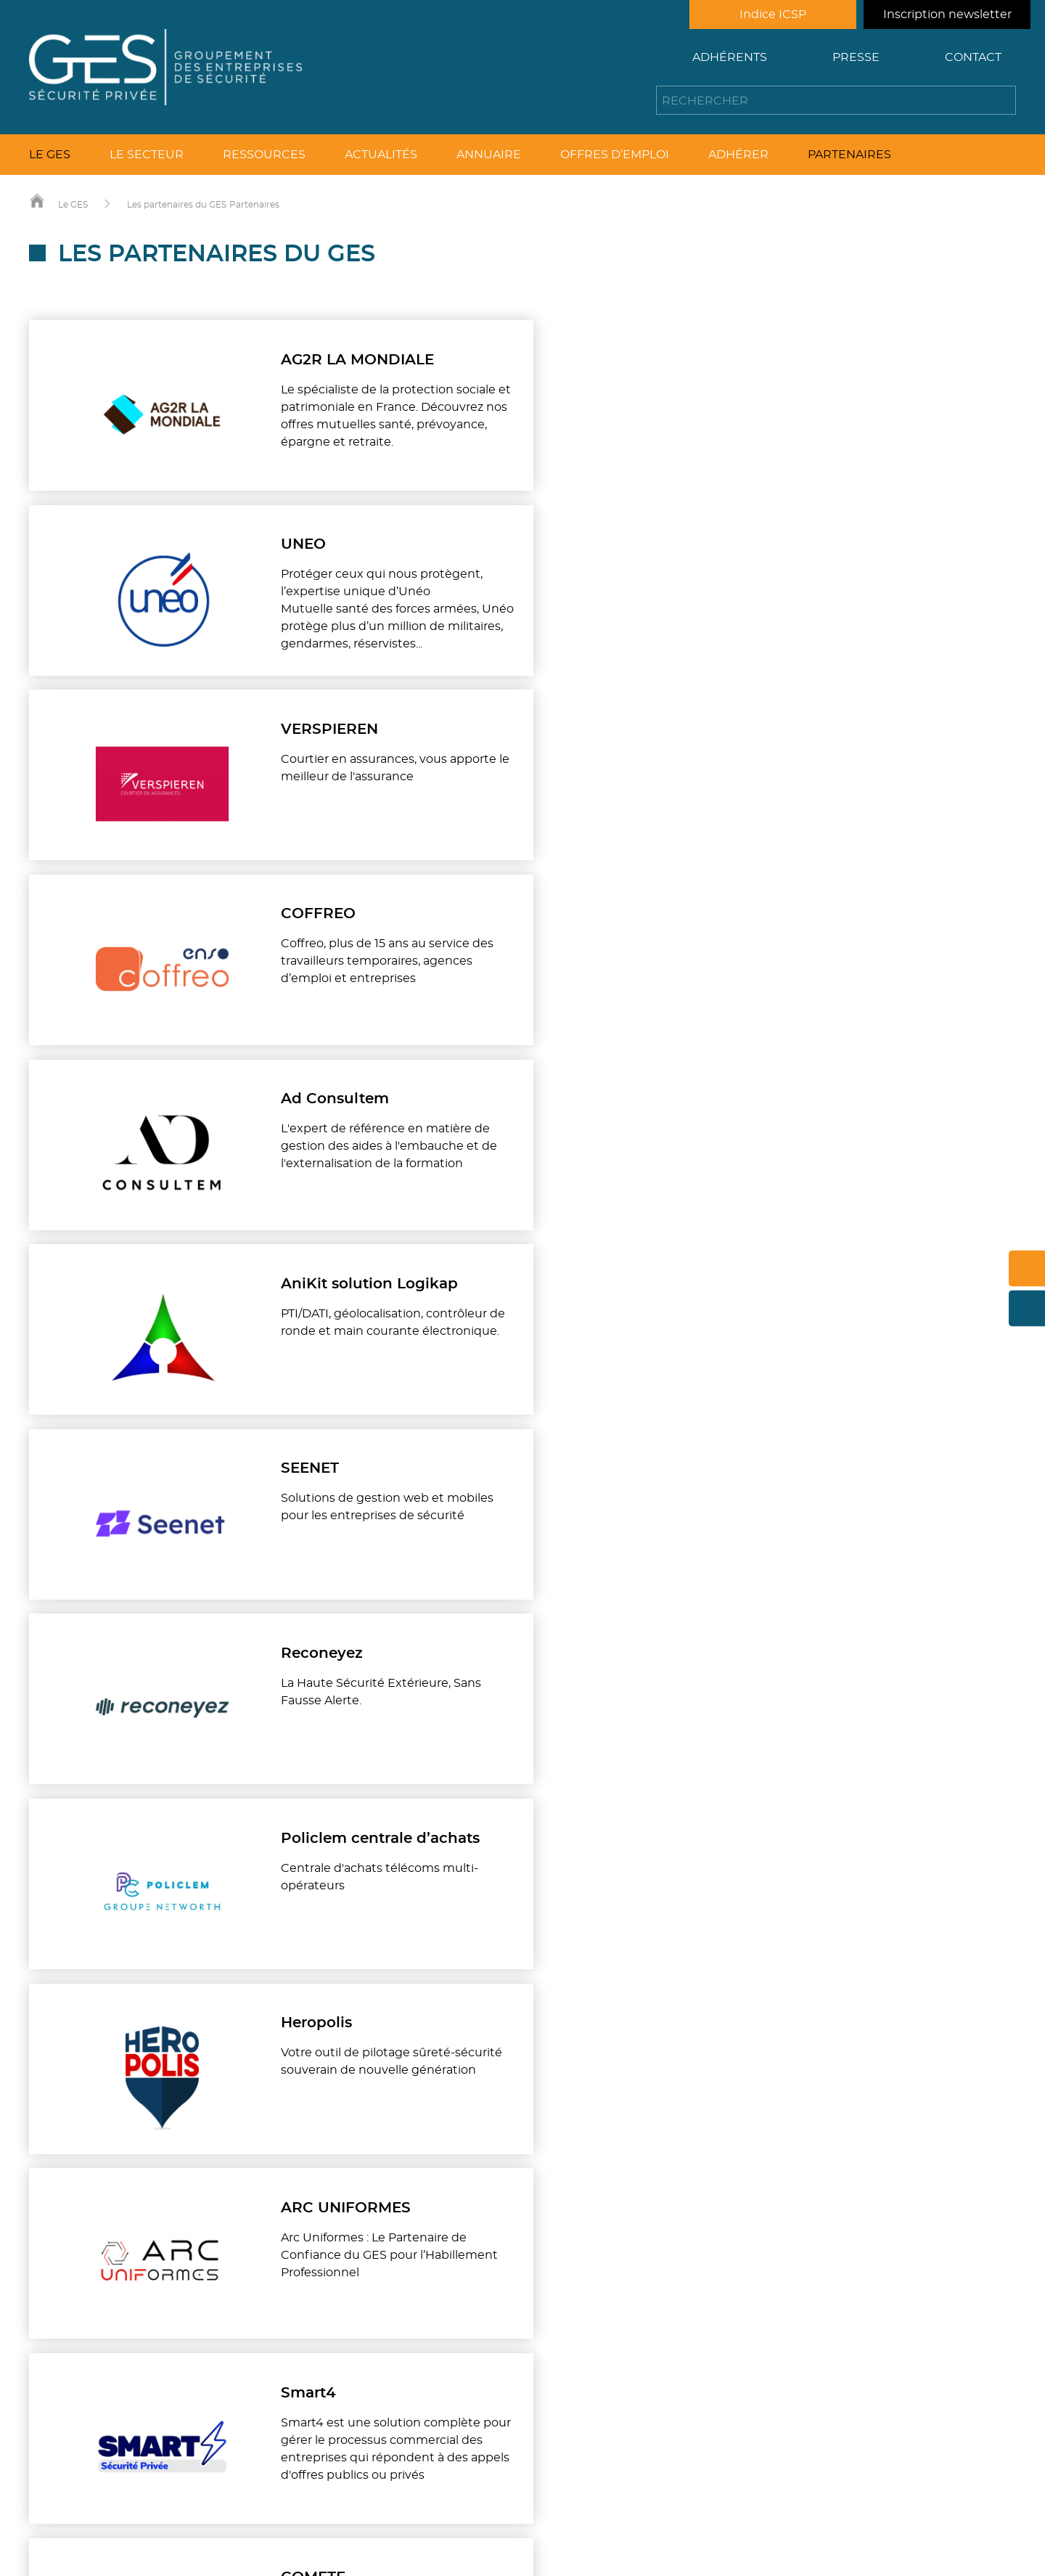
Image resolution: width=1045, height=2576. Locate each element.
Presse (856, 57)
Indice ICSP (772, 14)
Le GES (49, 154)
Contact (973, 57)
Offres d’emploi (614, 154)
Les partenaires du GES (176, 204)
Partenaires (849, 154)
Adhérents (729, 57)
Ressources (264, 154)
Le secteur (147, 154)
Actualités (381, 154)
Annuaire (488, 154)
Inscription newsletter (947, 14)
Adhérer (738, 154)
